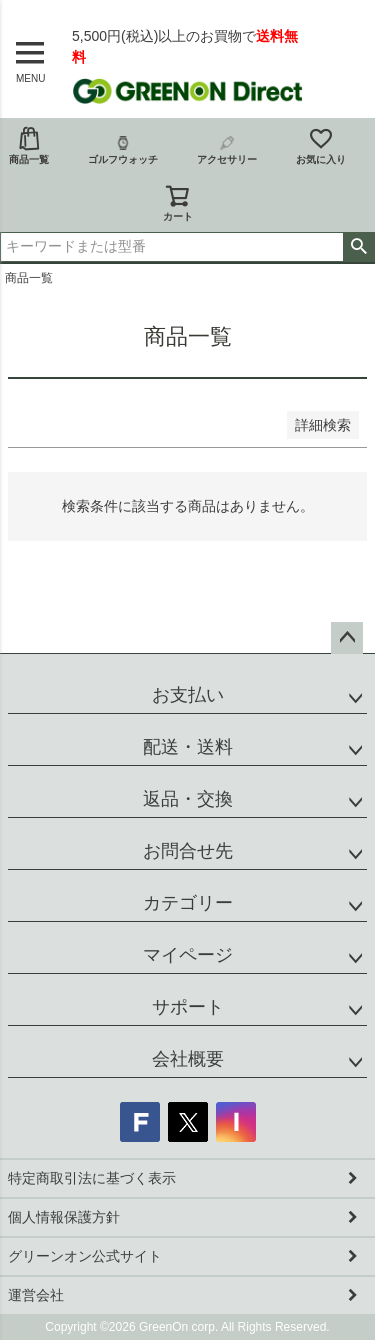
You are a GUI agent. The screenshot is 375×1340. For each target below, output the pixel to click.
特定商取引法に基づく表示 (92, 1178)
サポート (188, 1007)
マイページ (188, 955)
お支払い (188, 695)
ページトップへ (347, 638)
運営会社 (36, 1295)
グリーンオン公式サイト (85, 1256)
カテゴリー (188, 903)
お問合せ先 (188, 851)
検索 (358, 247)
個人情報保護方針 (64, 1217)
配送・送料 (188, 747)
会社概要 (188, 1059)
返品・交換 (188, 799)
